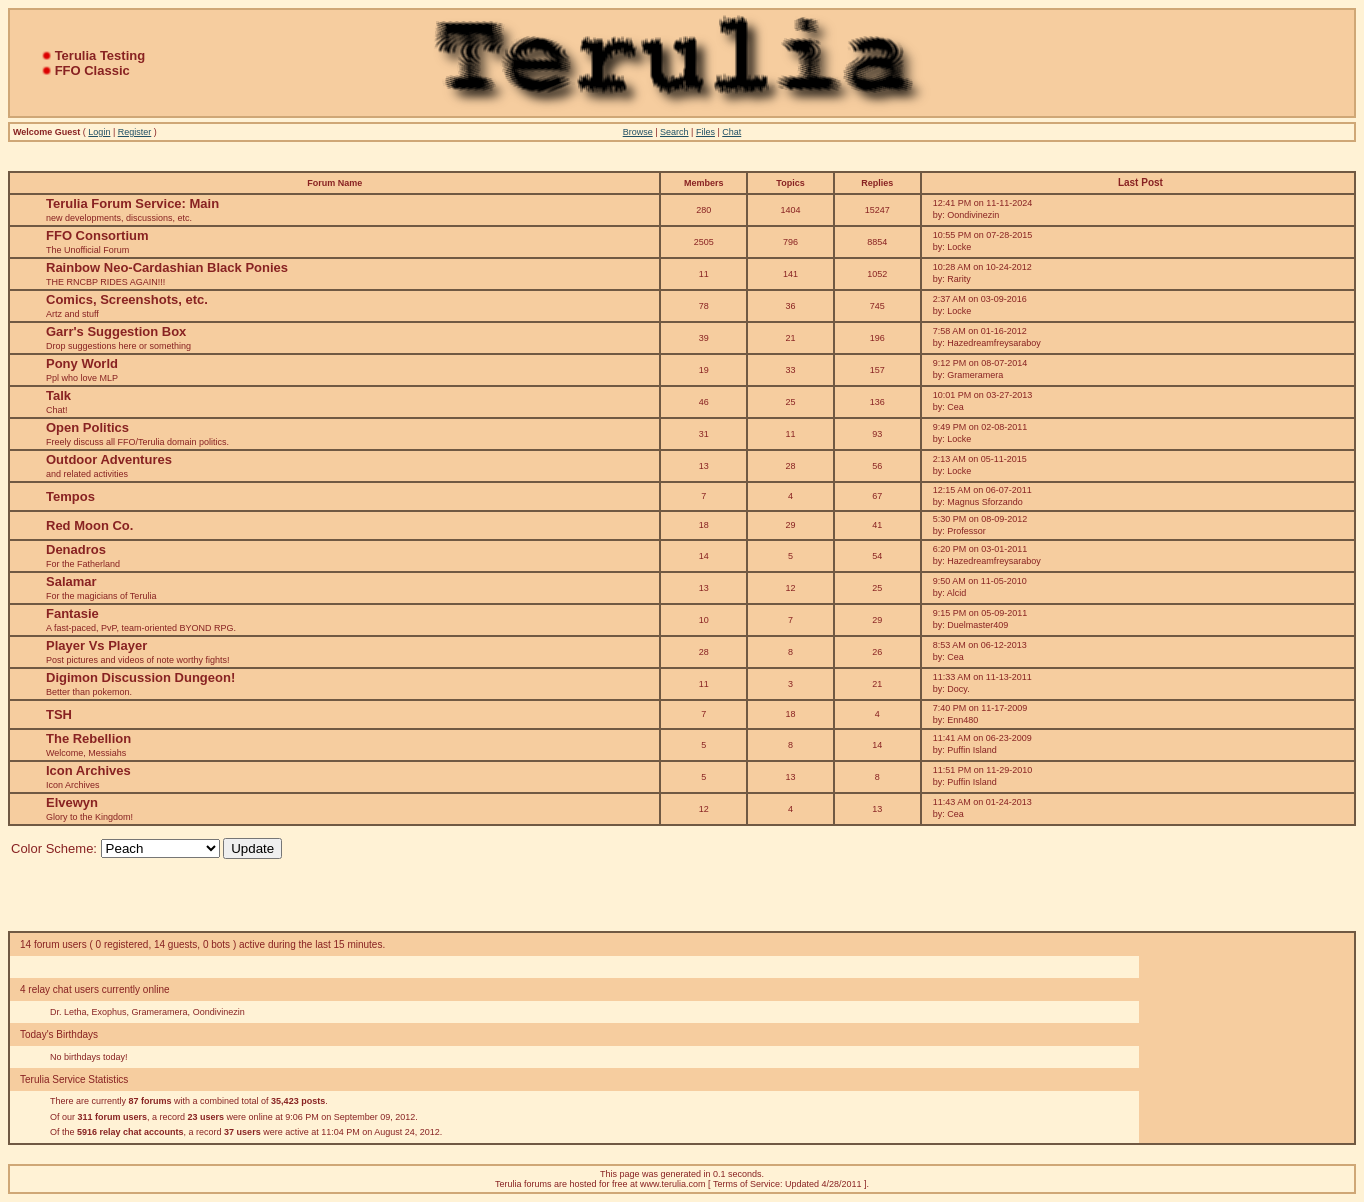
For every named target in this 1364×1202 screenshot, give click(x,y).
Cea (955, 407)
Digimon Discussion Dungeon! (140, 677)
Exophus (109, 1012)
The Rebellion (88, 738)
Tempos (70, 496)
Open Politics (87, 427)
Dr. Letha (68, 1012)
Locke (959, 247)
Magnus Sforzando (985, 502)
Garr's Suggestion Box (116, 331)
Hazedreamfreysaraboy (994, 343)
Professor (966, 531)
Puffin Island (971, 750)
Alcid (957, 593)
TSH (59, 714)
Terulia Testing (100, 55)
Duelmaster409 (977, 625)
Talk (58, 395)
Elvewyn (72, 802)
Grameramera (975, 375)
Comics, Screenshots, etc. (127, 299)
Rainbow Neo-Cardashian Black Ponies (167, 267)
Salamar (71, 581)
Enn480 (962, 720)
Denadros (76, 549)
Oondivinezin (973, 215)
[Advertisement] (1249, 1038)
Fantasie (72, 613)
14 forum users (53, 944)
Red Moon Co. (89, 525)
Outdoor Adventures (109, 459)
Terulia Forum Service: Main (132, 203)
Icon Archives (88, 770)
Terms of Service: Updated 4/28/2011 (787, 1184)
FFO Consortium (97, 235)
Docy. (958, 689)
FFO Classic (92, 70)
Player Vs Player (96, 645)
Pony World (82, 363)
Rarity (959, 279)
